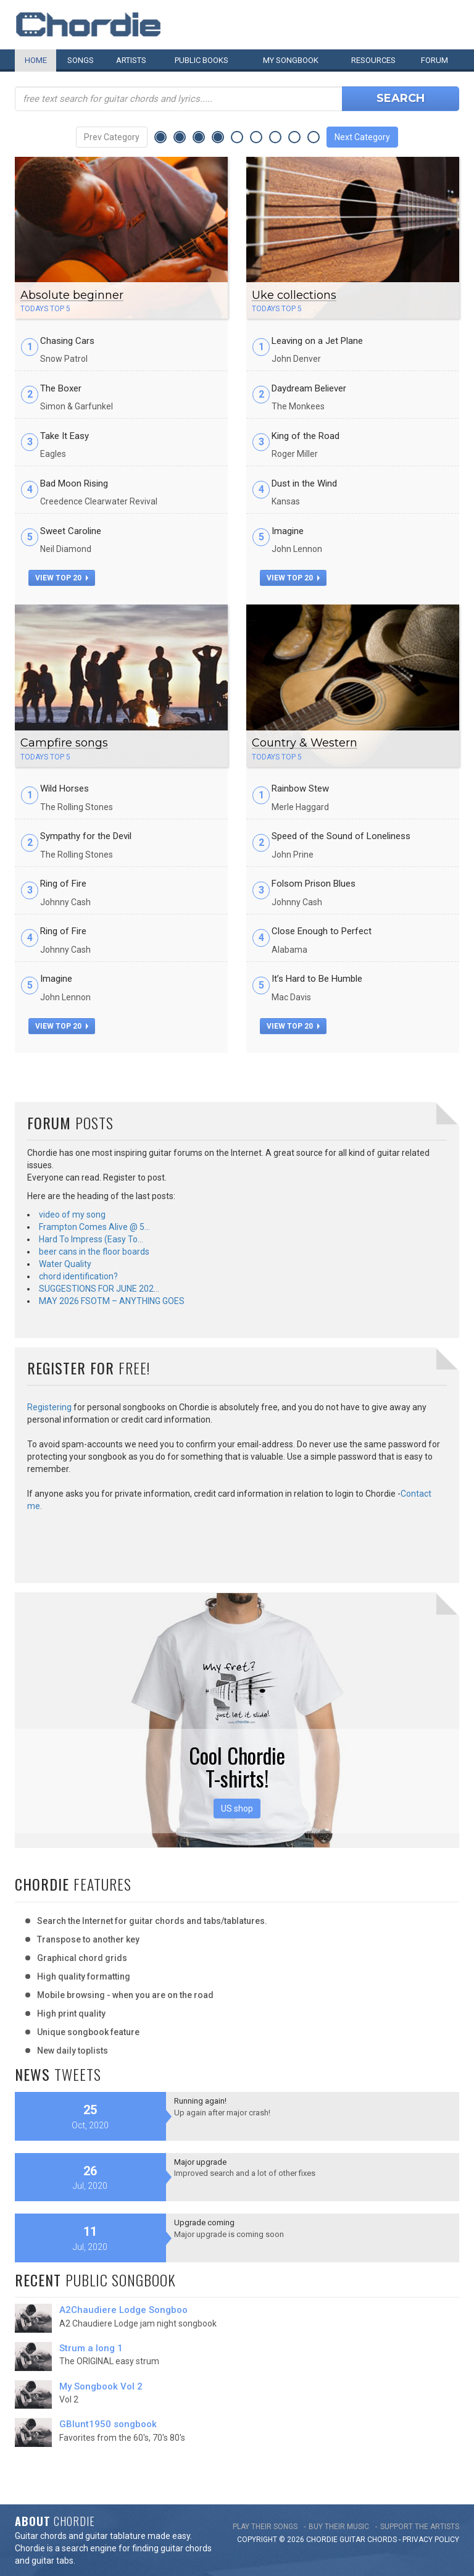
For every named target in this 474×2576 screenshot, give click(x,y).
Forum (434, 60)
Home (36, 60)
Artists (131, 60)
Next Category (362, 137)
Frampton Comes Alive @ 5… (94, 1227)
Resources (373, 60)
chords (382, 2539)
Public (201, 60)
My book (290, 60)
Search (400, 98)
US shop (237, 1808)
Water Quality (65, 1264)
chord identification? (78, 1276)
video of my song (72, 1214)
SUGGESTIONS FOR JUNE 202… (99, 1289)
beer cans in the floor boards (94, 1252)
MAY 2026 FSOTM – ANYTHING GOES (112, 1301)
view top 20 (61, 578)
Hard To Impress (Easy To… (91, 1239)
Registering (49, 1407)
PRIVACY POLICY (430, 2539)
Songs (80, 60)
